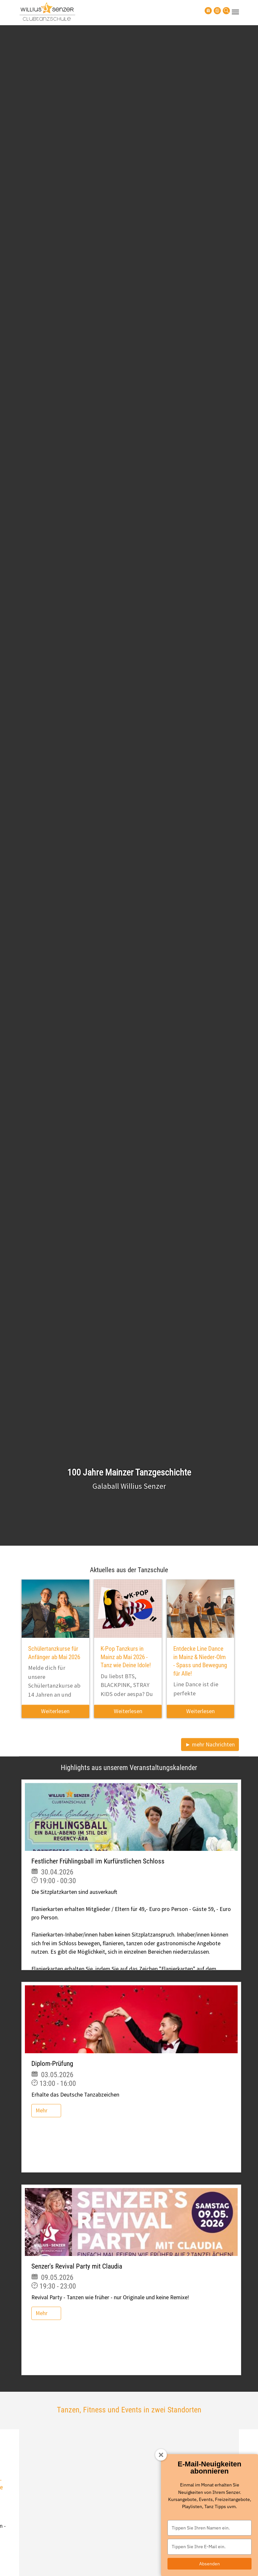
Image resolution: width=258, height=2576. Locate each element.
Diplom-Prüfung (52, 2063)
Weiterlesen (55, 1711)
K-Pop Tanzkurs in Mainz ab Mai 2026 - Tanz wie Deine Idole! (126, 1657)
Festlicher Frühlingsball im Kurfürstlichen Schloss (98, 1861)
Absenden (209, 2564)
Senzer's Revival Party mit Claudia (76, 2266)
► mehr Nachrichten (210, 1744)
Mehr (42, 2110)
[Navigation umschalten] (235, 11)
